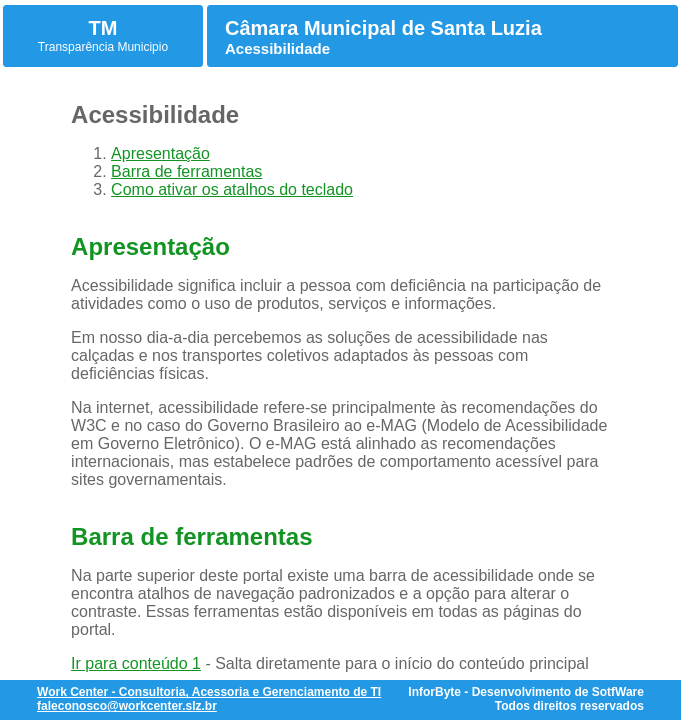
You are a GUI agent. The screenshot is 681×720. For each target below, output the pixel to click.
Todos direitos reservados (569, 706)
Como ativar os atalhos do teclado (232, 189)
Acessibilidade (277, 48)
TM (103, 28)
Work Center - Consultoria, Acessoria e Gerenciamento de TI (209, 692)
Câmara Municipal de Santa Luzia (383, 28)
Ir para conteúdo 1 (136, 663)
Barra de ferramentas (186, 171)
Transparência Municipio (103, 47)
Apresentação (160, 153)
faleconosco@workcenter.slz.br (127, 706)
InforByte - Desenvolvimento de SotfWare (526, 692)
